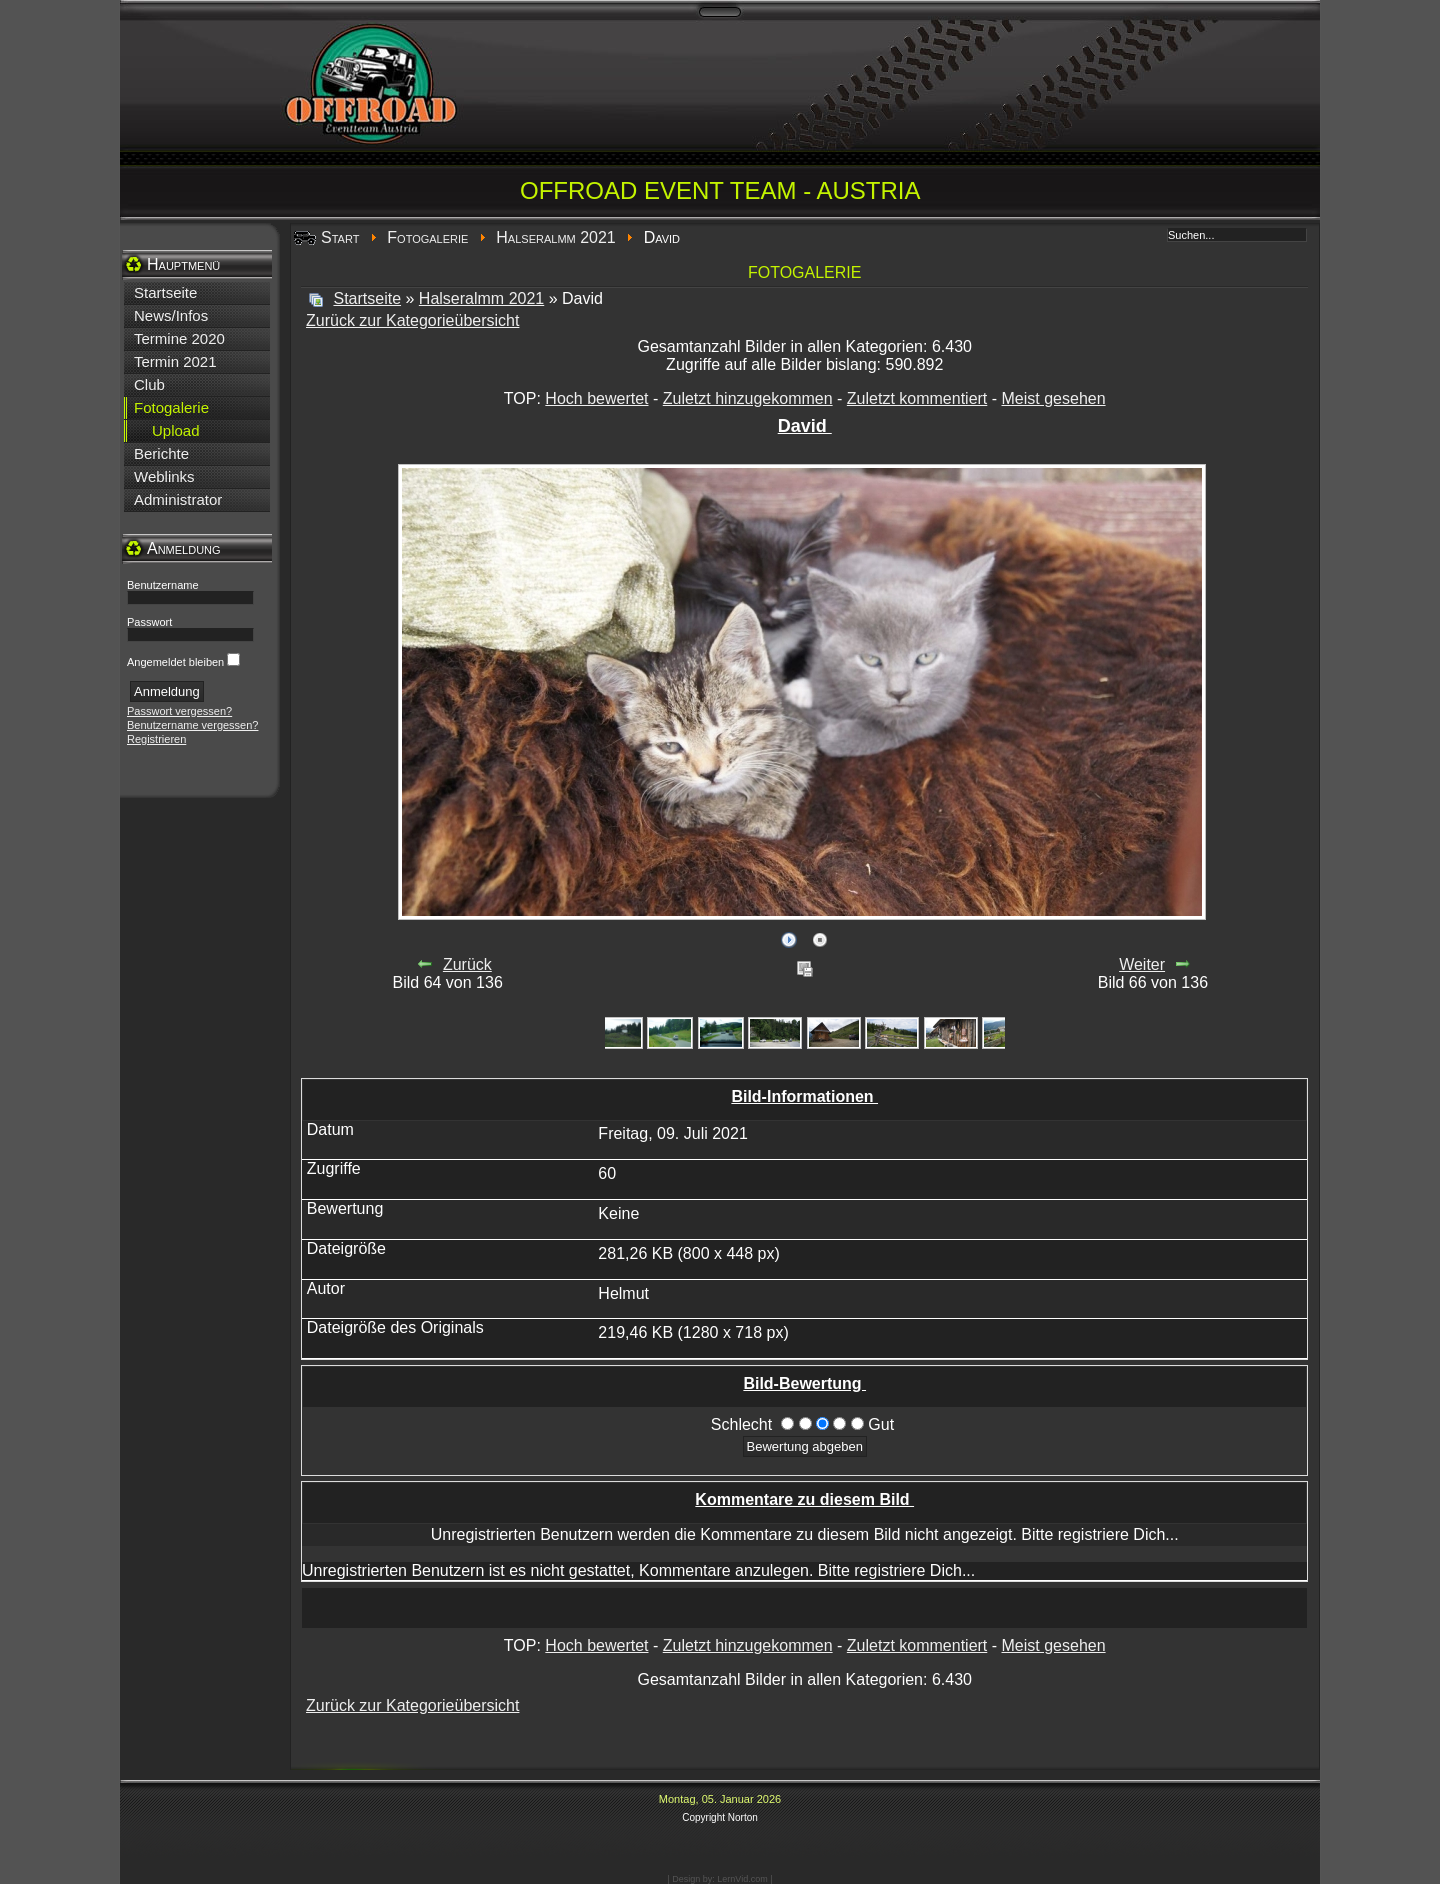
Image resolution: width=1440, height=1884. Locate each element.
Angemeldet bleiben (175, 662)
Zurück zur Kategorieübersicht (412, 320)
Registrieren (156, 739)
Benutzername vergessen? (192, 725)
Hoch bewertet (596, 398)
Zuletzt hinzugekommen (748, 398)
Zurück (467, 964)
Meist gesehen (1054, 398)
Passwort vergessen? (179, 711)
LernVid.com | (744, 1879)
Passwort (149, 622)
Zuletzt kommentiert (917, 398)
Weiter (1142, 964)
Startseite (367, 298)
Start (340, 237)
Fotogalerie (427, 237)
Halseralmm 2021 (555, 237)
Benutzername (163, 585)
